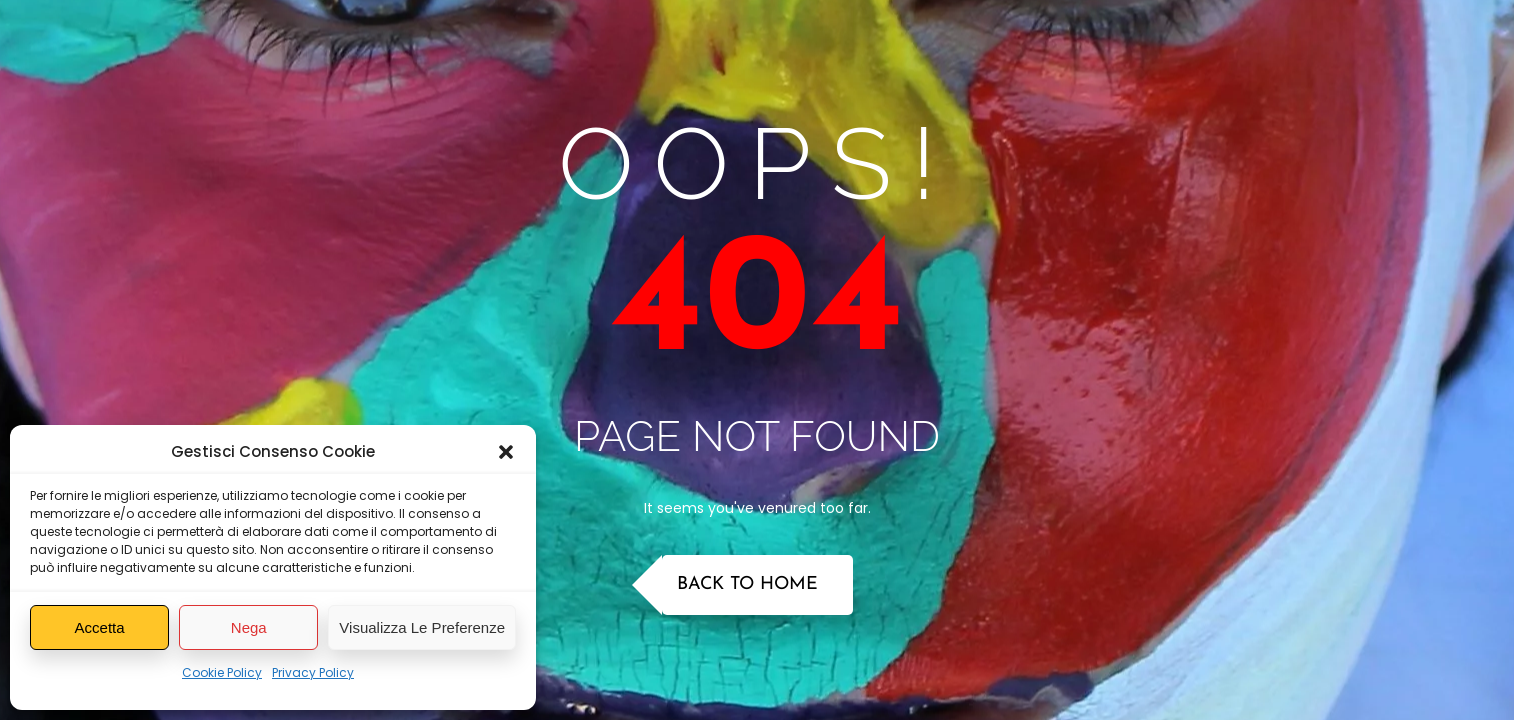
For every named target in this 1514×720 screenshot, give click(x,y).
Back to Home (747, 584)
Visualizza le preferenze (422, 627)
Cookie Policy (222, 672)
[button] (506, 452)
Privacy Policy (313, 672)
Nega (249, 627)
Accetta (100, 627)
